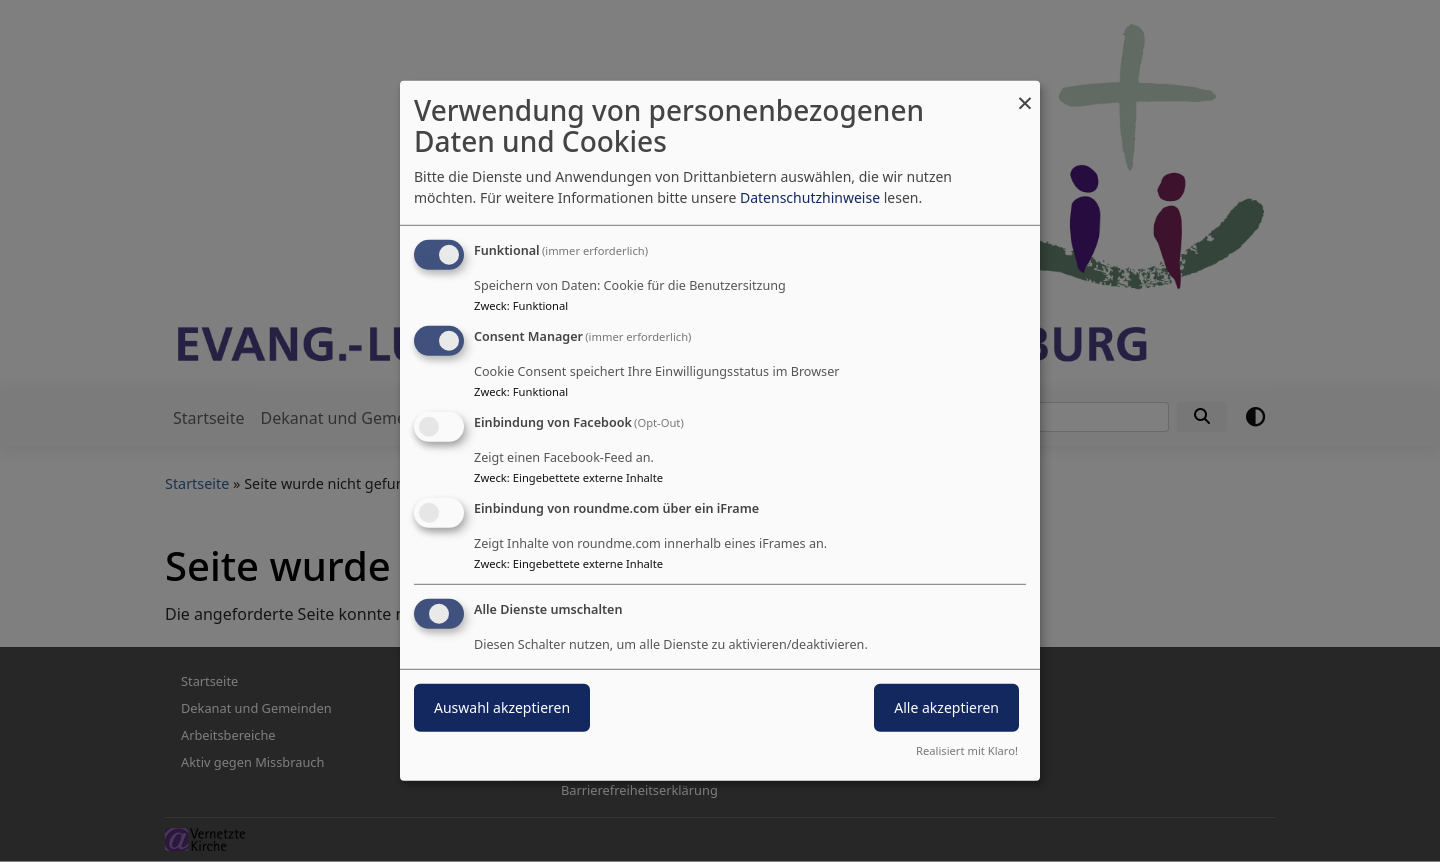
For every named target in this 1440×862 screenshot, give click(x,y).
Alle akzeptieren (946, 706)
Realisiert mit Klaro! (967, 750)
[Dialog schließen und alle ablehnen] (1025, 93)
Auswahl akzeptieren (502, 706)
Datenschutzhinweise (810, 197)
